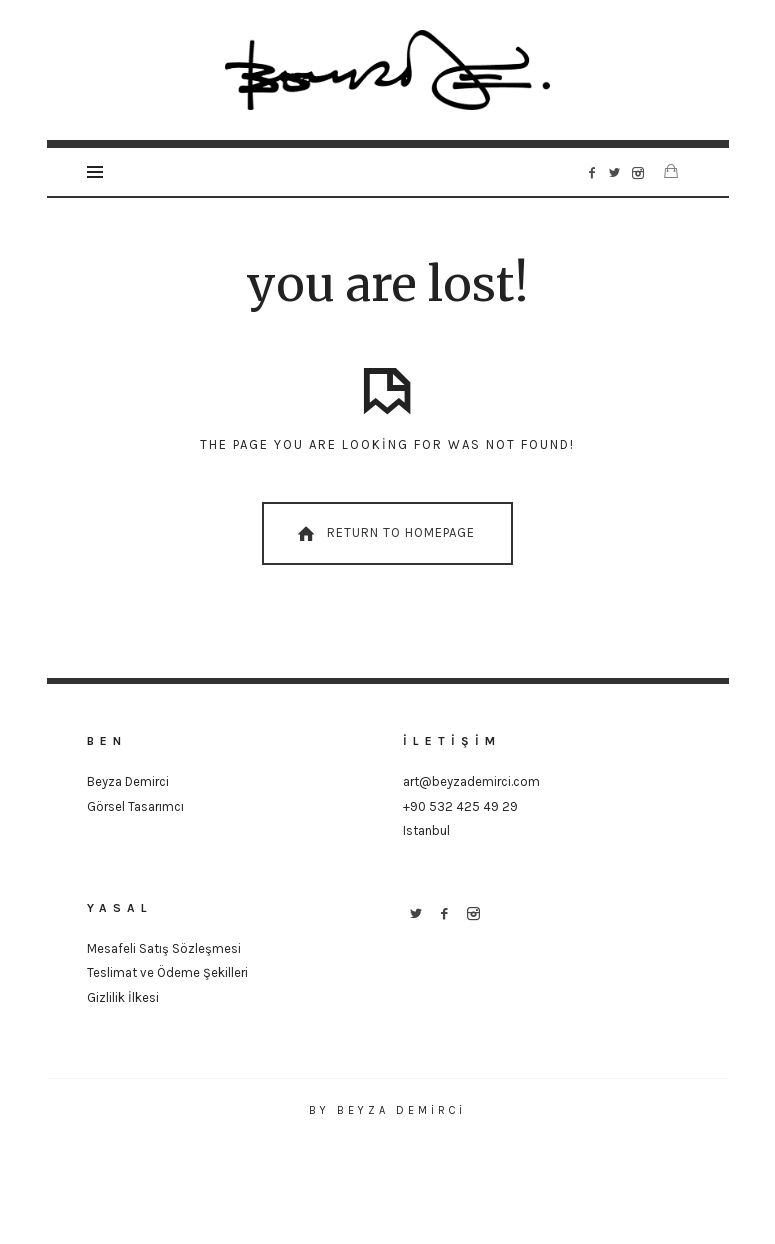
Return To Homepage (384, 534)
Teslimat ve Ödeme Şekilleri (167, 972)
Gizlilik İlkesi (123, 997)
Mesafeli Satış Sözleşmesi (164, 948)
